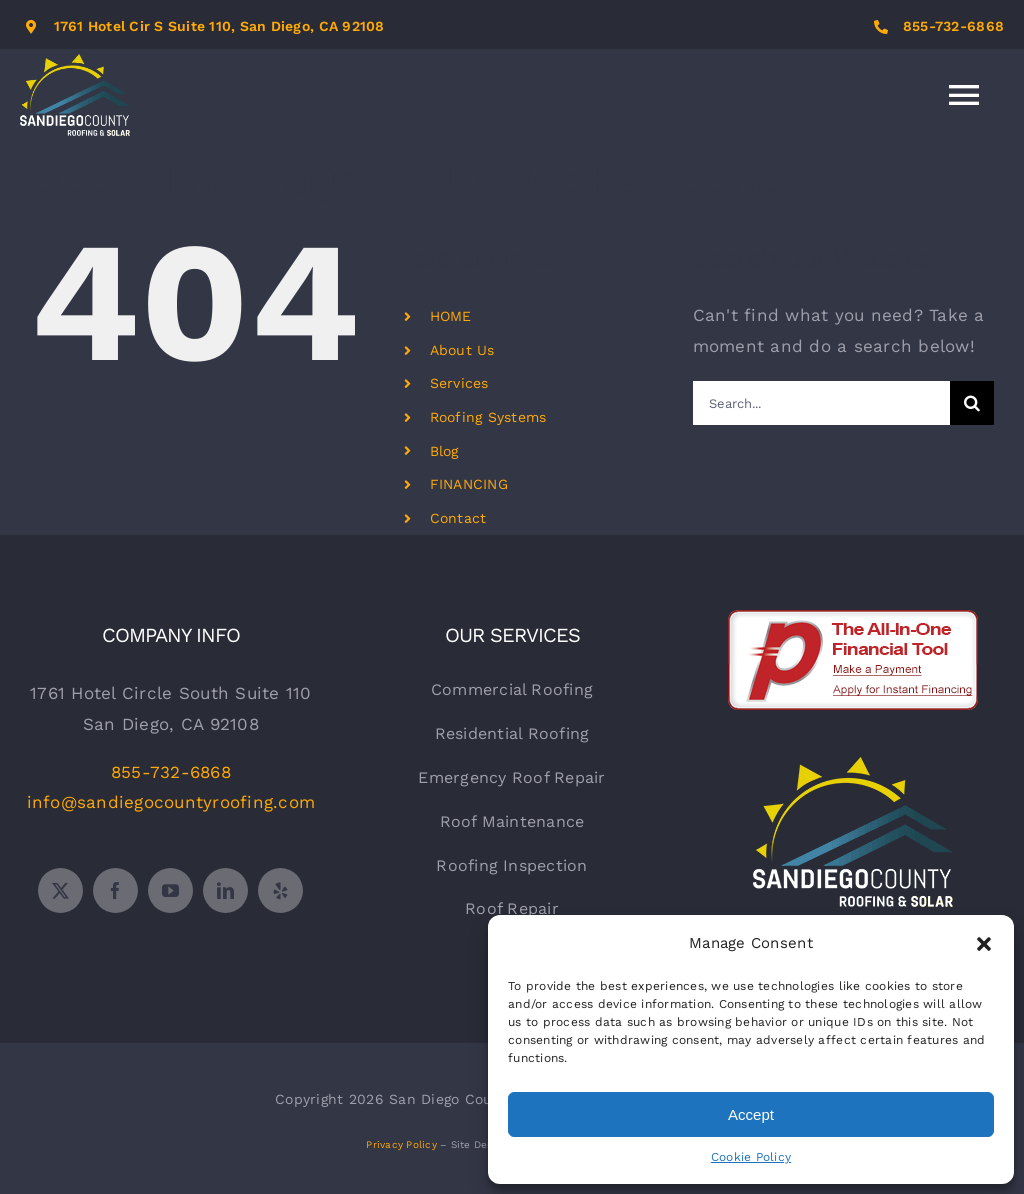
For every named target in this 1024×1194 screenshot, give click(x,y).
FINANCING (469, 484)
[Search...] (821, 403)
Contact (458, 518)
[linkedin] (225, 890)
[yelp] (280, 890)
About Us (462, 350)
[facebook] (115, 890)
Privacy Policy (401, 1144)
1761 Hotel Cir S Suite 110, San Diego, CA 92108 (219, 26)
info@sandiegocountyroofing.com (171, 802)
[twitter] (60, 890)
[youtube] (170, 890)
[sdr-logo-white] (853, 765)
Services (459, 383)
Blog (444, 451)
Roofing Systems (488, 417)
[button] (984, 944)
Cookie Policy (751, 1157)
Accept (751, 1114)
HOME (451, 316)
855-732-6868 (953, 26)
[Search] (972, 403)
